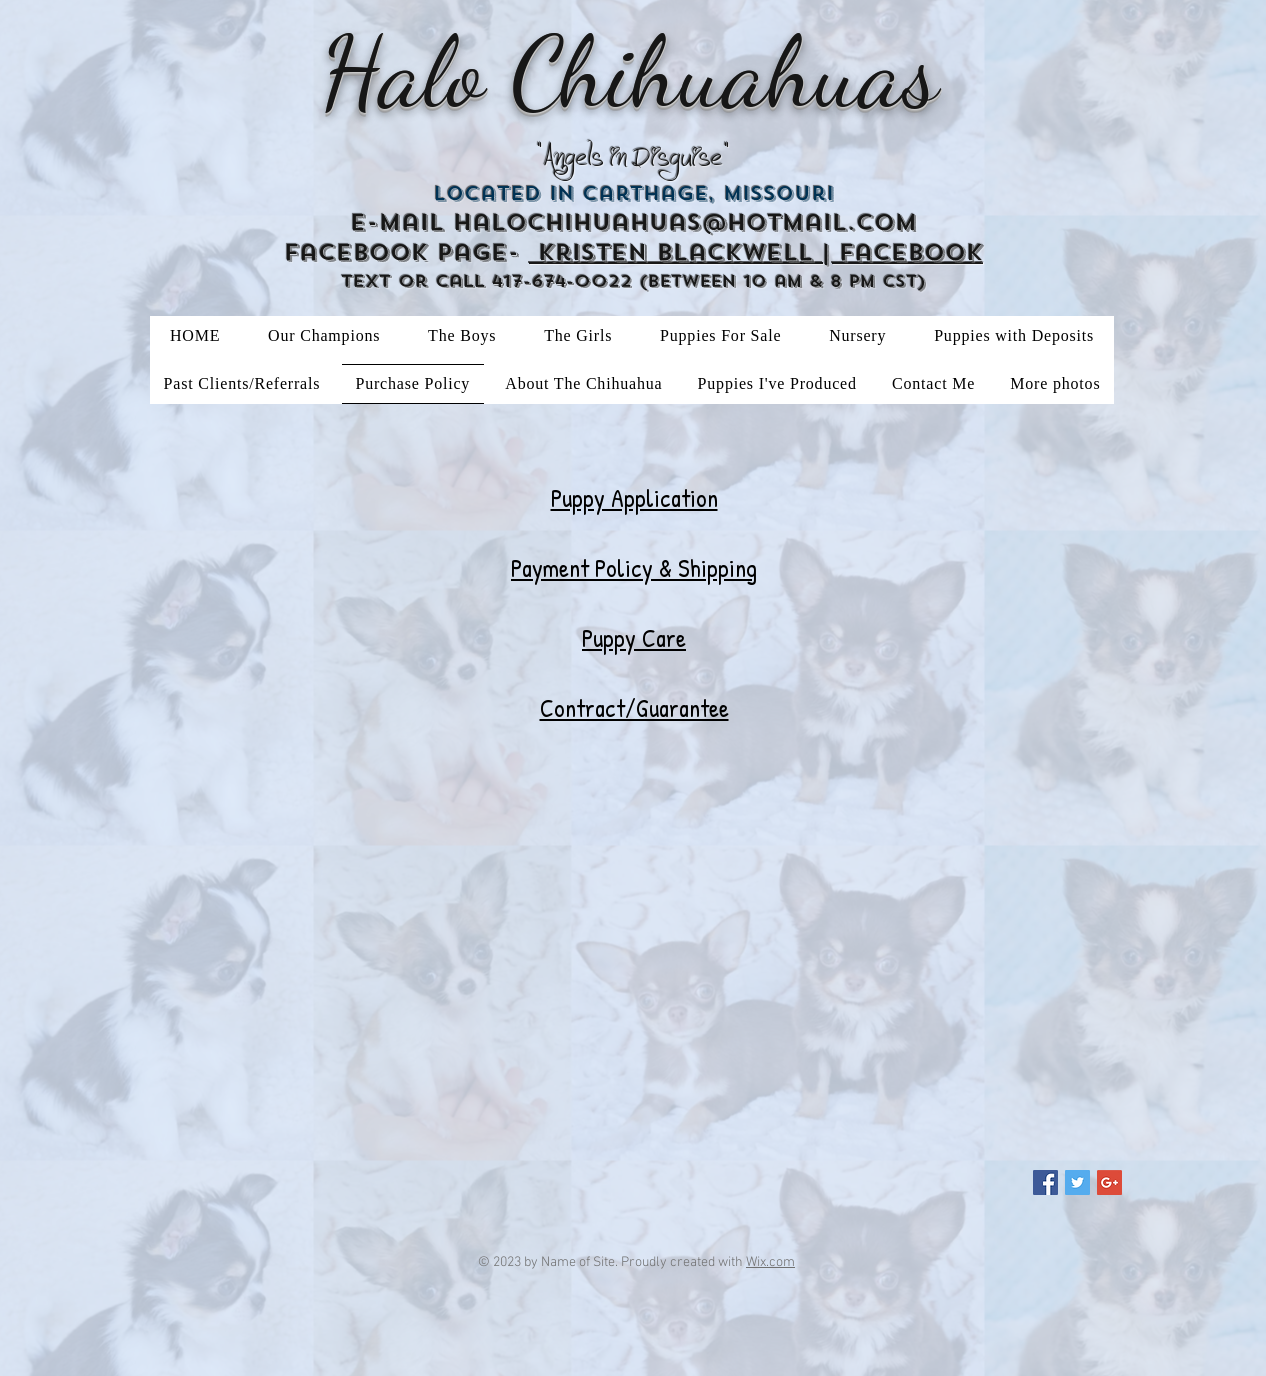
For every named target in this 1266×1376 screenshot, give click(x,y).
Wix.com (770, 1262)
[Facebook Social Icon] (1045, 1182)
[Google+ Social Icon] (1109, 1182)
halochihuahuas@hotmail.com (685, 222)
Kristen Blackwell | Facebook (756, 252)
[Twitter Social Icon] (1077, 1182)
